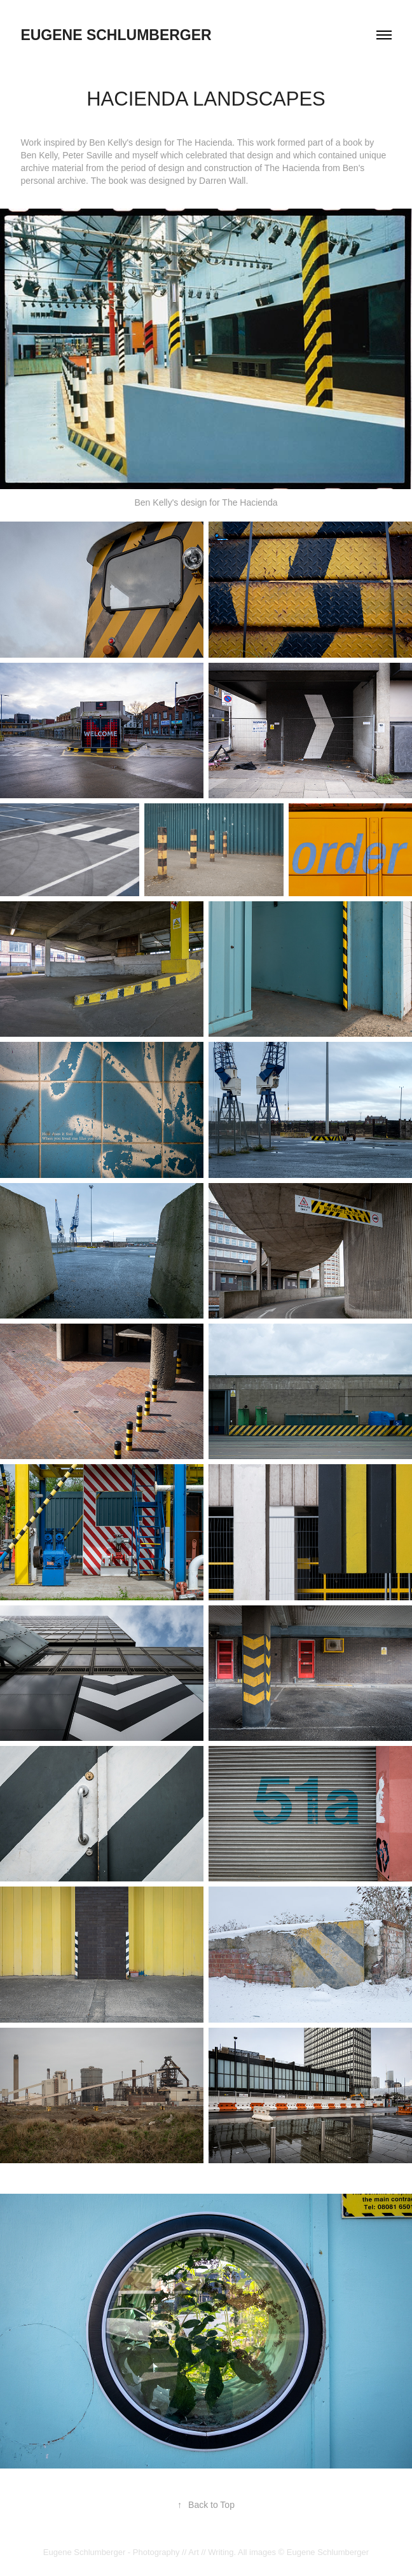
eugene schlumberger (115, 35)
